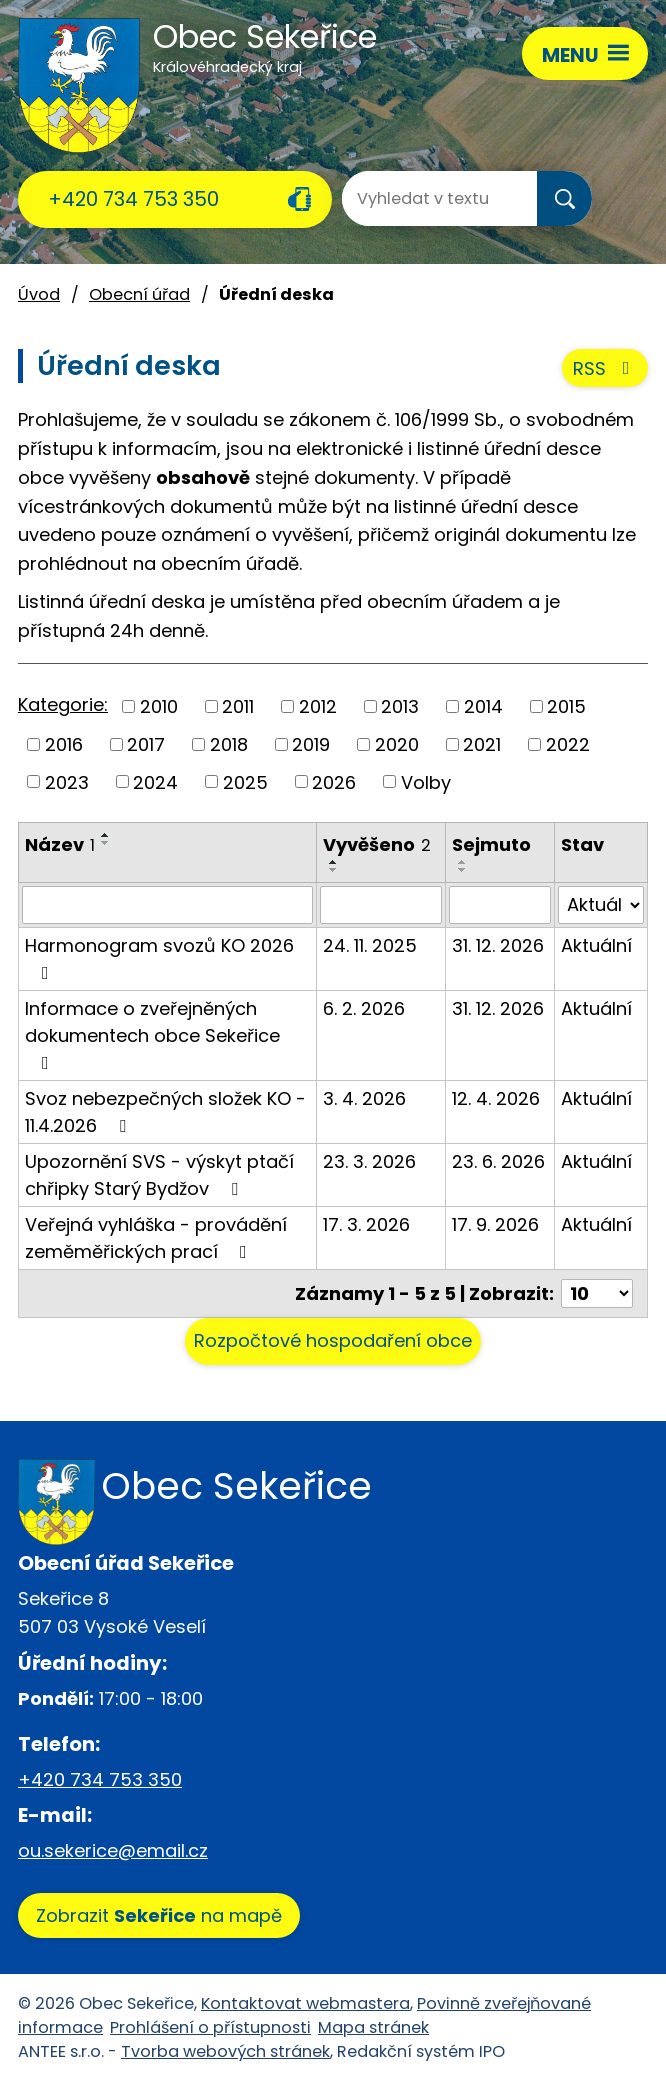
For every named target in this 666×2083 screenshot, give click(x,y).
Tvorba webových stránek (225, 2051)
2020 (397, 744)
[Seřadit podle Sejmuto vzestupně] (463, 862)
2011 (238, 706)
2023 (67, 781)
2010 (159, 706)
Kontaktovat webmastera (305, 2003)
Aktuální (596, 945)
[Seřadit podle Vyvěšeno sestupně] (334, 870)
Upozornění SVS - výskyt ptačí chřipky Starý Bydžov (159, 1175)
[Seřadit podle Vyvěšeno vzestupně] (334, 862)
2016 (64, 744)
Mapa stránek (373, 2027)
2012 (318, 706)
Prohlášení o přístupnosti (210, 2027)
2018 (229, 744)
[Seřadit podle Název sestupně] (106, 843)
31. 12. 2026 (498, 945)
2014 (483, 706)
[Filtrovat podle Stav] (601, 905)
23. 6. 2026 (498, 1161)
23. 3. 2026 (369, 1161)
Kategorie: (63, 704)
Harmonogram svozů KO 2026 (159, 957)
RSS (605, 368)
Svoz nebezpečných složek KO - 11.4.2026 (165, 1112)
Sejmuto (491, 844)
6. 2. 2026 (364, 1008)
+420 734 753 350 (133, 199)
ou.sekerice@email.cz (113, 1850)
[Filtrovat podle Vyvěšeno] (381, 905)
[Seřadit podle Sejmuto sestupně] (463, 870)
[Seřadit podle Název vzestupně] (106, 835)
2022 (568, 744)
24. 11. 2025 (370, 945)
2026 (334, 781)
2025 (245, 781)
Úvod (39, 294)
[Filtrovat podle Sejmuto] (499, 905)
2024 (155, 781)
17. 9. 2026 (495, 1224)
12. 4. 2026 (496, 1098)
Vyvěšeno (377, 844)
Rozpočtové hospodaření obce (333, 1340)
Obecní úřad (139, 294)
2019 (311, 744)
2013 (400, 706)
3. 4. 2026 (364, 1098)
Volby (426, 781)
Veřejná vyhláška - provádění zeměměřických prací (156, 1238)
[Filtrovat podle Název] (167, 905)
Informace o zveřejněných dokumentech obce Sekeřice (152, 1034)
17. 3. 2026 (366, 1224)
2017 (146, 744)
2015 (566, 706)
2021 (482, 744)
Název (60, 844)
